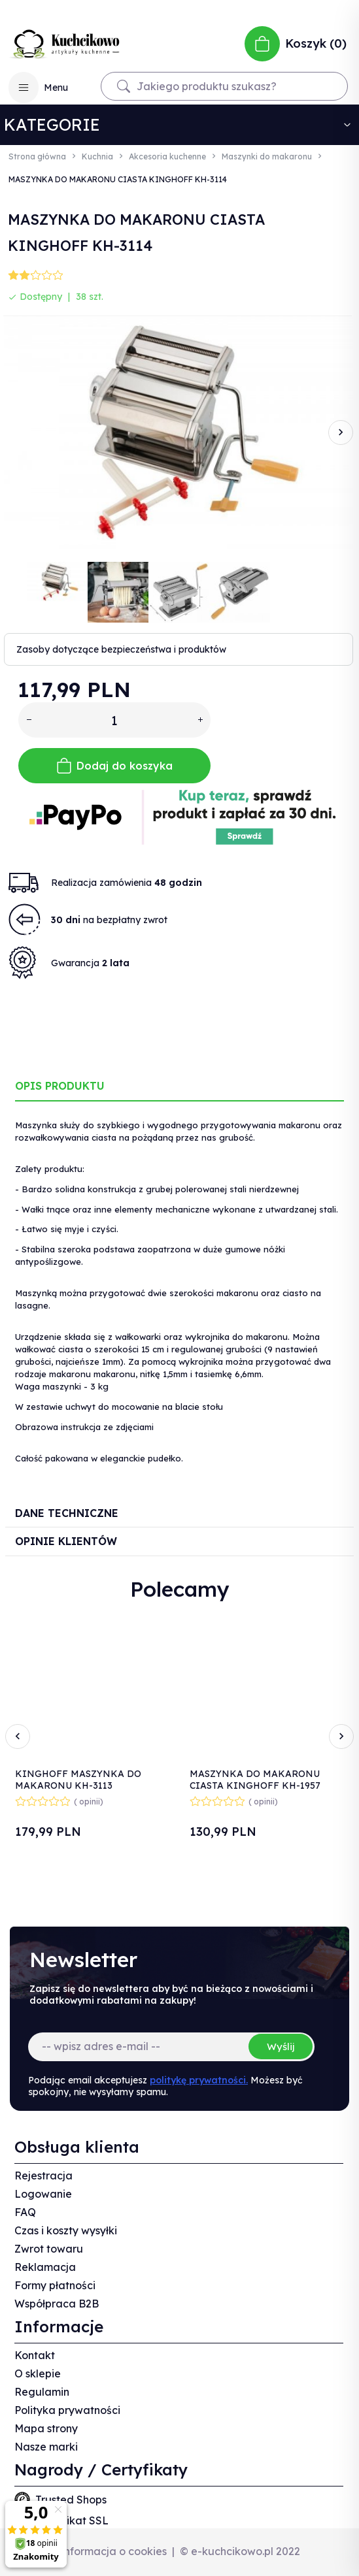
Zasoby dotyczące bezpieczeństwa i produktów (121, 649)
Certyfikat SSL (72, 2520)
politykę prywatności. (199, 2080)
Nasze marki (46, 2446)
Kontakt (34, 2355)
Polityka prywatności (67, 2410)
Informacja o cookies (113, 2551)
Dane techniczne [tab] (66, 1513)
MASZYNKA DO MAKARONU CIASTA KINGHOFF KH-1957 (255, 1779)
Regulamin (41, 2391)
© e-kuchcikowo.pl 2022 (240, 2551)
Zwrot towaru (48, 2248)
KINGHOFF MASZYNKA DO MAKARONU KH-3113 (78, 1779)
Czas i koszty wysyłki (65, 2230)
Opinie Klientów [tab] (66, 1541)
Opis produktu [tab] (60, 1085)
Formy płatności (54, 2285)
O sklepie (37, 2373)
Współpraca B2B (56, 2303)
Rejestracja (43, 2175)
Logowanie (43, 2193)
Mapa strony (46, 2428)
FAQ (25, 2212)
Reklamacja (45, 2267)
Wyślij (280, 2046)
